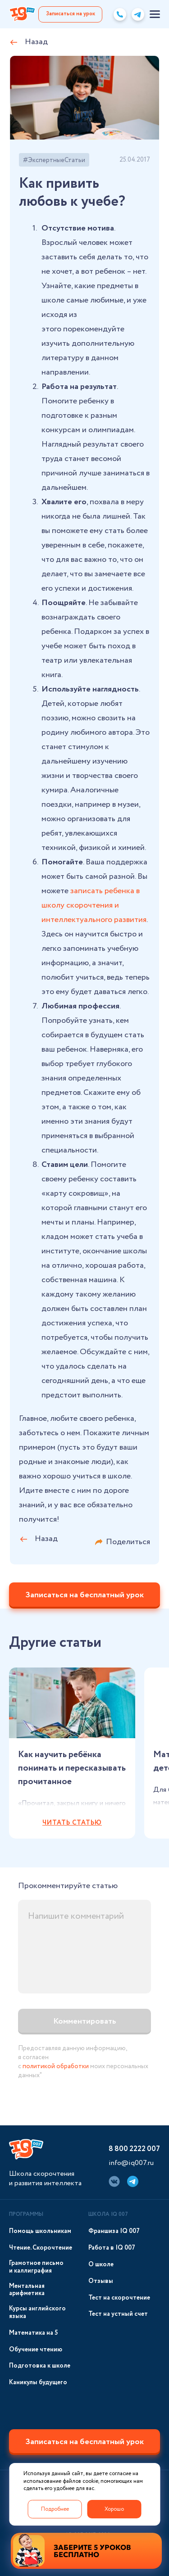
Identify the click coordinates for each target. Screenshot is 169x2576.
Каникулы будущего (38, 2382)
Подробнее (55, 2509)
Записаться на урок (70, 14)
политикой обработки (56, 2066)
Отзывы (100, 2281)
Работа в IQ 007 (111, 2248)
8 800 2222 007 (134, 2149)
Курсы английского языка (37, 2312)
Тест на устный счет (118, 2314)
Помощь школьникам (40, 2231)
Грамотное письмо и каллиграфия (36, 2267)
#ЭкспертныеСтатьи (54, 160)
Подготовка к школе (39, 2366)
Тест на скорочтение (119, 2298)
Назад (36, 42)
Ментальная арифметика (27, 2290)
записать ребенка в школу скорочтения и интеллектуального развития (93, 905)
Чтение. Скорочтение (40, 2248)
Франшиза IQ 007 (114, 2231)
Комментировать (84, 2021)
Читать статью (72, 1822)
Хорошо (114, 2509)
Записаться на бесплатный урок (84, 1595)
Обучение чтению (35, 2350)
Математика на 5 (33, 2333)
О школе (101, 2265)
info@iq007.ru (131, 2163)
